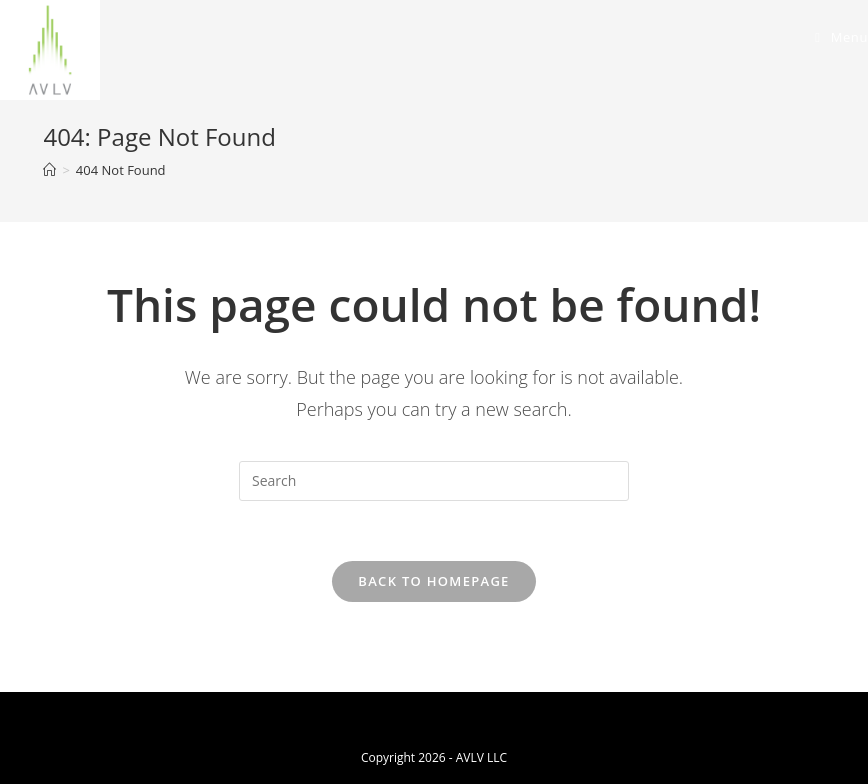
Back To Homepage (433, 581)
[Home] (49, 170)
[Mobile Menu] (841, 37)
